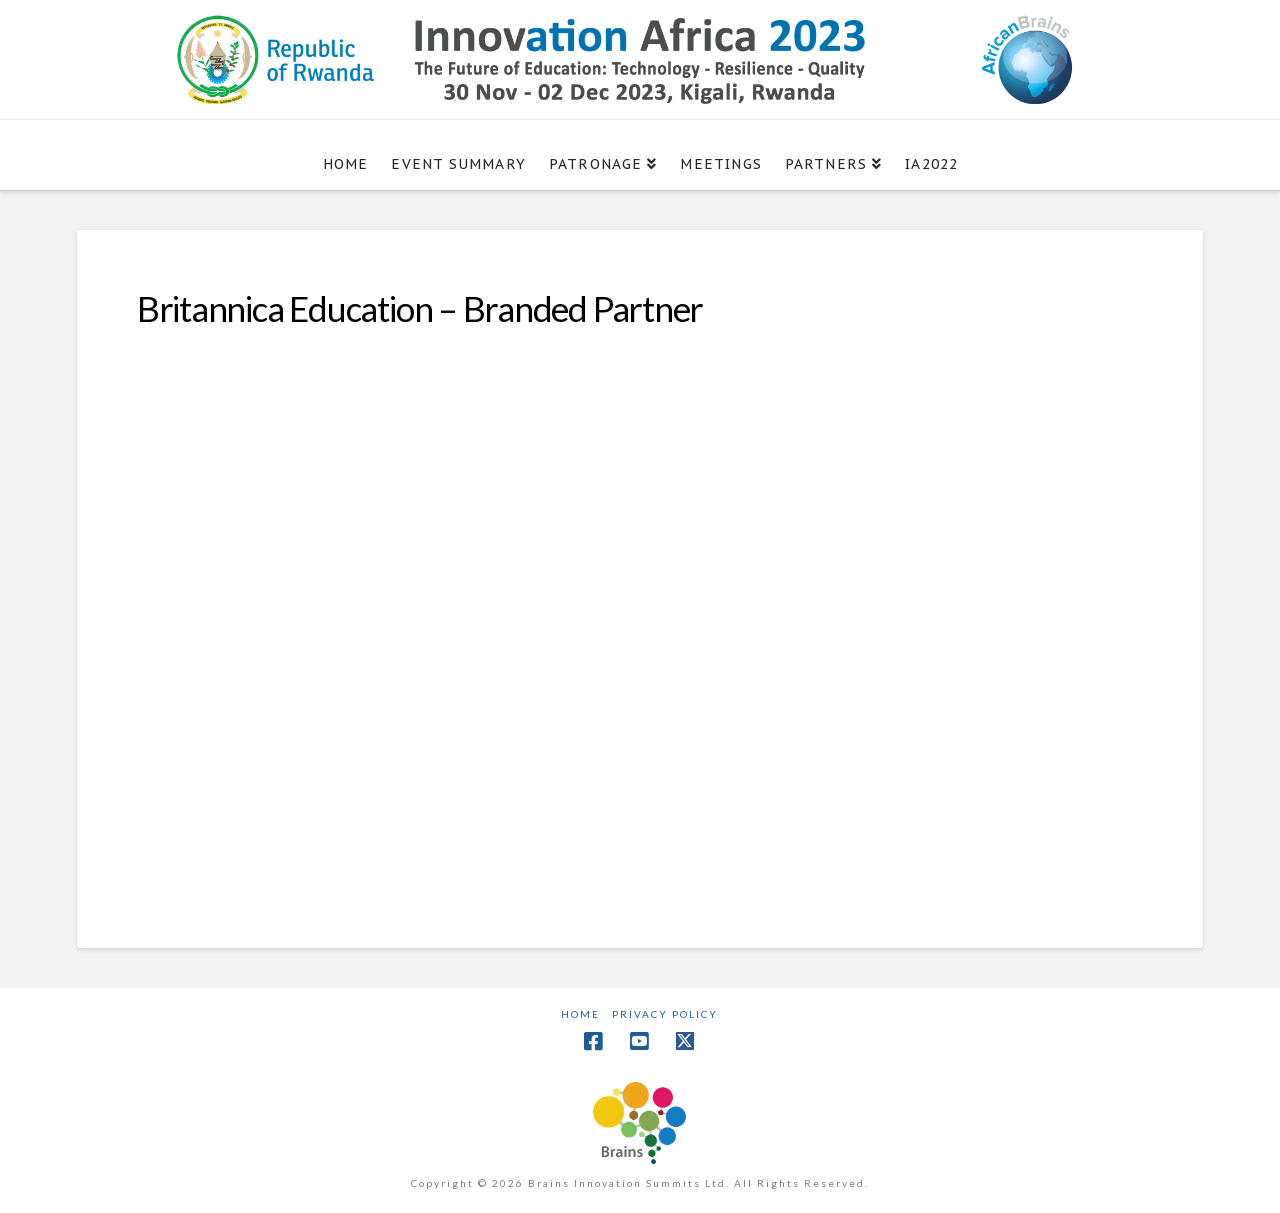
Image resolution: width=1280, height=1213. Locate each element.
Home (580, 1014)
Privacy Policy (665, 1014)
